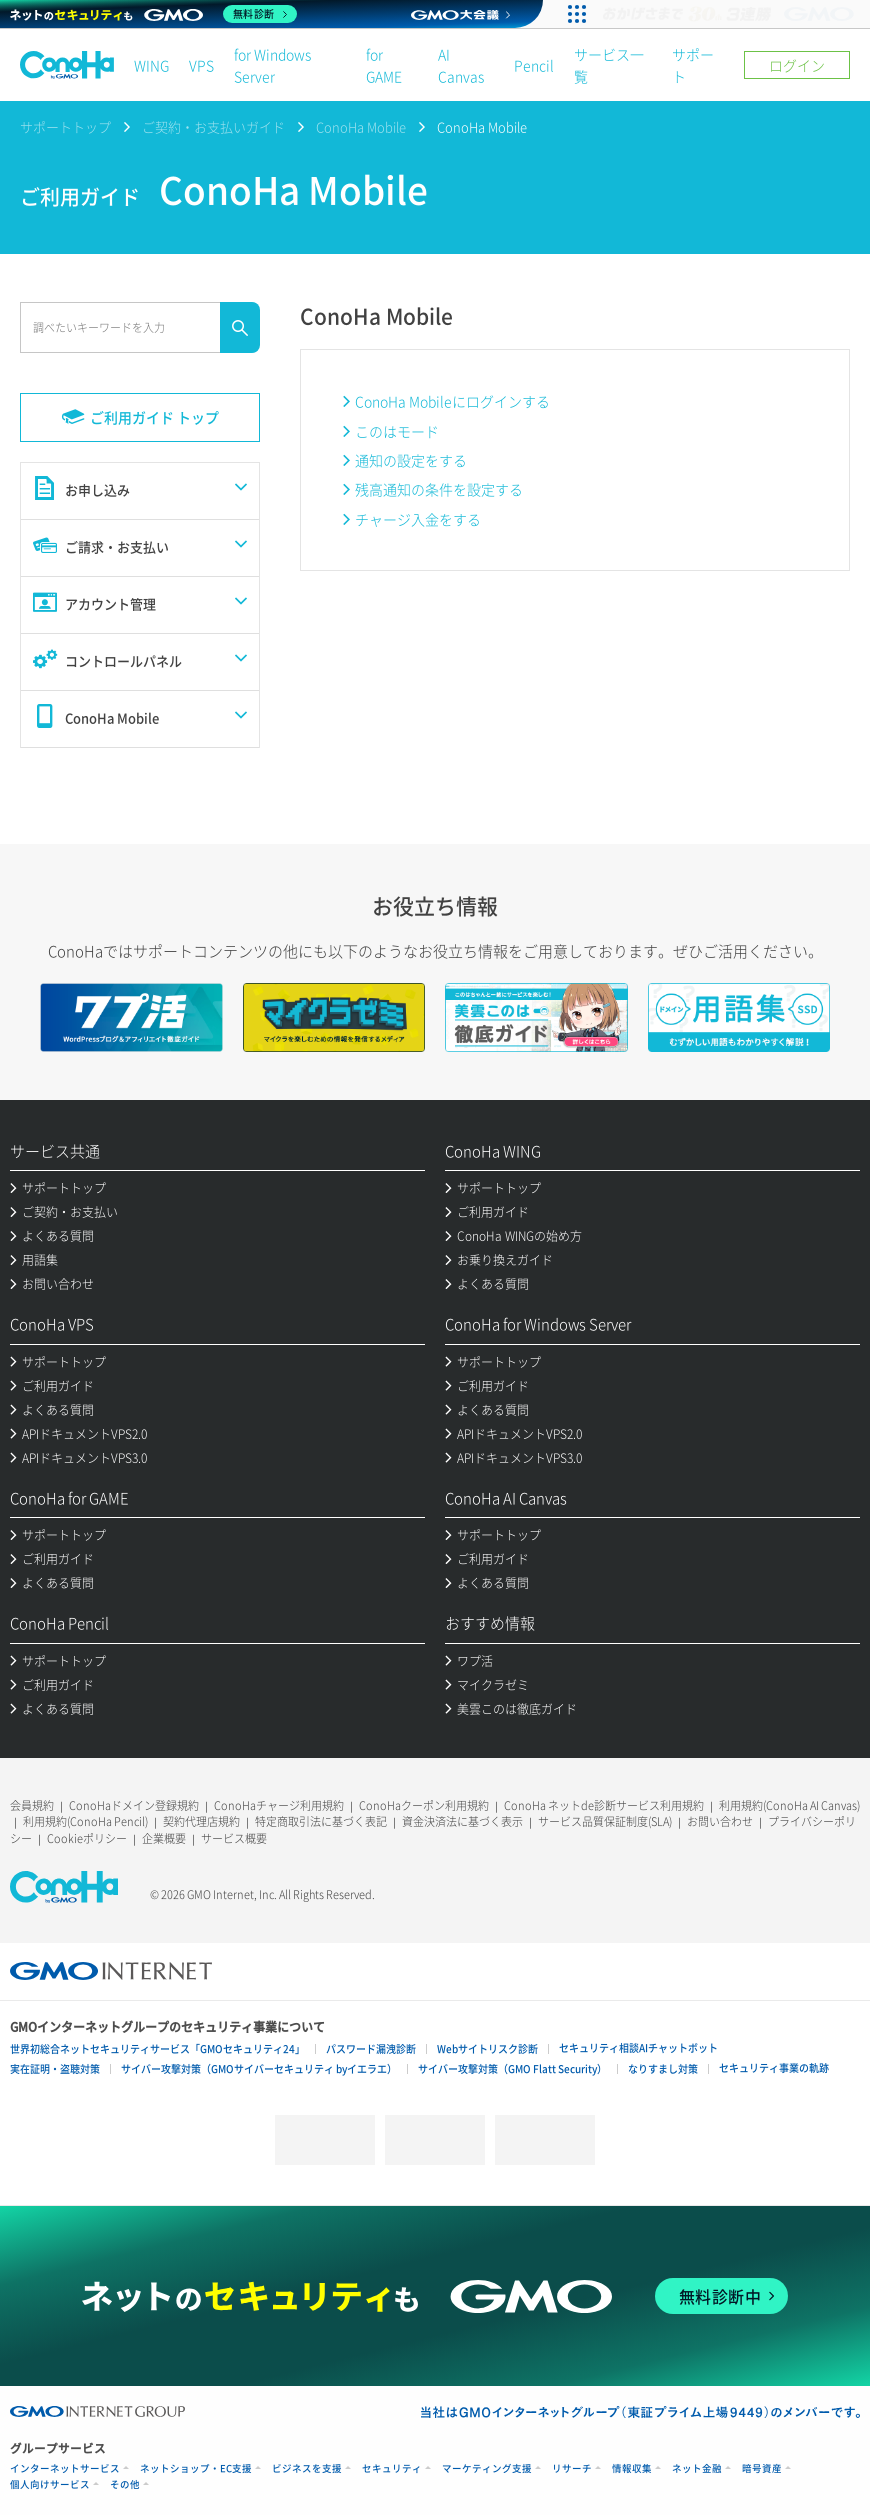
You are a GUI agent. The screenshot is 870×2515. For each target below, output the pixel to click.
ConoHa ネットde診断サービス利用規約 (604, 1805)
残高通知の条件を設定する (439, 489)
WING (151, 65)
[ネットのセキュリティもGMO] (153, 14)
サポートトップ (65, 126)
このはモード (397, 431)
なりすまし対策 (663, 2068)
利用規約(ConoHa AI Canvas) (789, 1805)
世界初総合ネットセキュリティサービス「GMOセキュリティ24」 (157, 2048)
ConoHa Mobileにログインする (452, 401)
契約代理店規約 (201, 1821)
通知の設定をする (411, 460)
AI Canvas (461, 65)
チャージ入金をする (418, 519)
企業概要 (164, 1838)
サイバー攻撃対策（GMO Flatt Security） (512, 2068)
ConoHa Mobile (361, 126)
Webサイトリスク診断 (487, 2048)
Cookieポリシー (87, 1838)
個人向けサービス (50, 2484)
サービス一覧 (609, 65)
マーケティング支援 (487, 2468)
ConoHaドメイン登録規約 (134, 1805)
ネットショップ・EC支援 (196, 2468)
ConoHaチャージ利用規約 (279, 1805)
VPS (201, 65)
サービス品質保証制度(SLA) (605, 1821)
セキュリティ (392, 2468)
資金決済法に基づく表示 (462, 1821)
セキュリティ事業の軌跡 (774, 2067)
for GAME (384, 65)
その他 (125, 2484)
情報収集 (632, 2468)
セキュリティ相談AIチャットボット (638, 2047)
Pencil (534, 65)
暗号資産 (762, 2468)
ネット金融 (697, 2468)
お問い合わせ (720, 1821)
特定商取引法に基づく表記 (321, 1821)
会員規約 (32, 1805)
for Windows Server (272, 65)
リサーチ (572, 2468)
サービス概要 (234, 1838)
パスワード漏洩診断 (371, 2048)
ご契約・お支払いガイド (213, 126)
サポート (693, 65)
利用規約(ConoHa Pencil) (85, 1821)
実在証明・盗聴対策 (55, 2068)
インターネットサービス (65, 2468)
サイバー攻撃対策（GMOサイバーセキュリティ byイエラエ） (259, 2068)
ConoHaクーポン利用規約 (424, 1805)
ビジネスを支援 (307, 2468)
